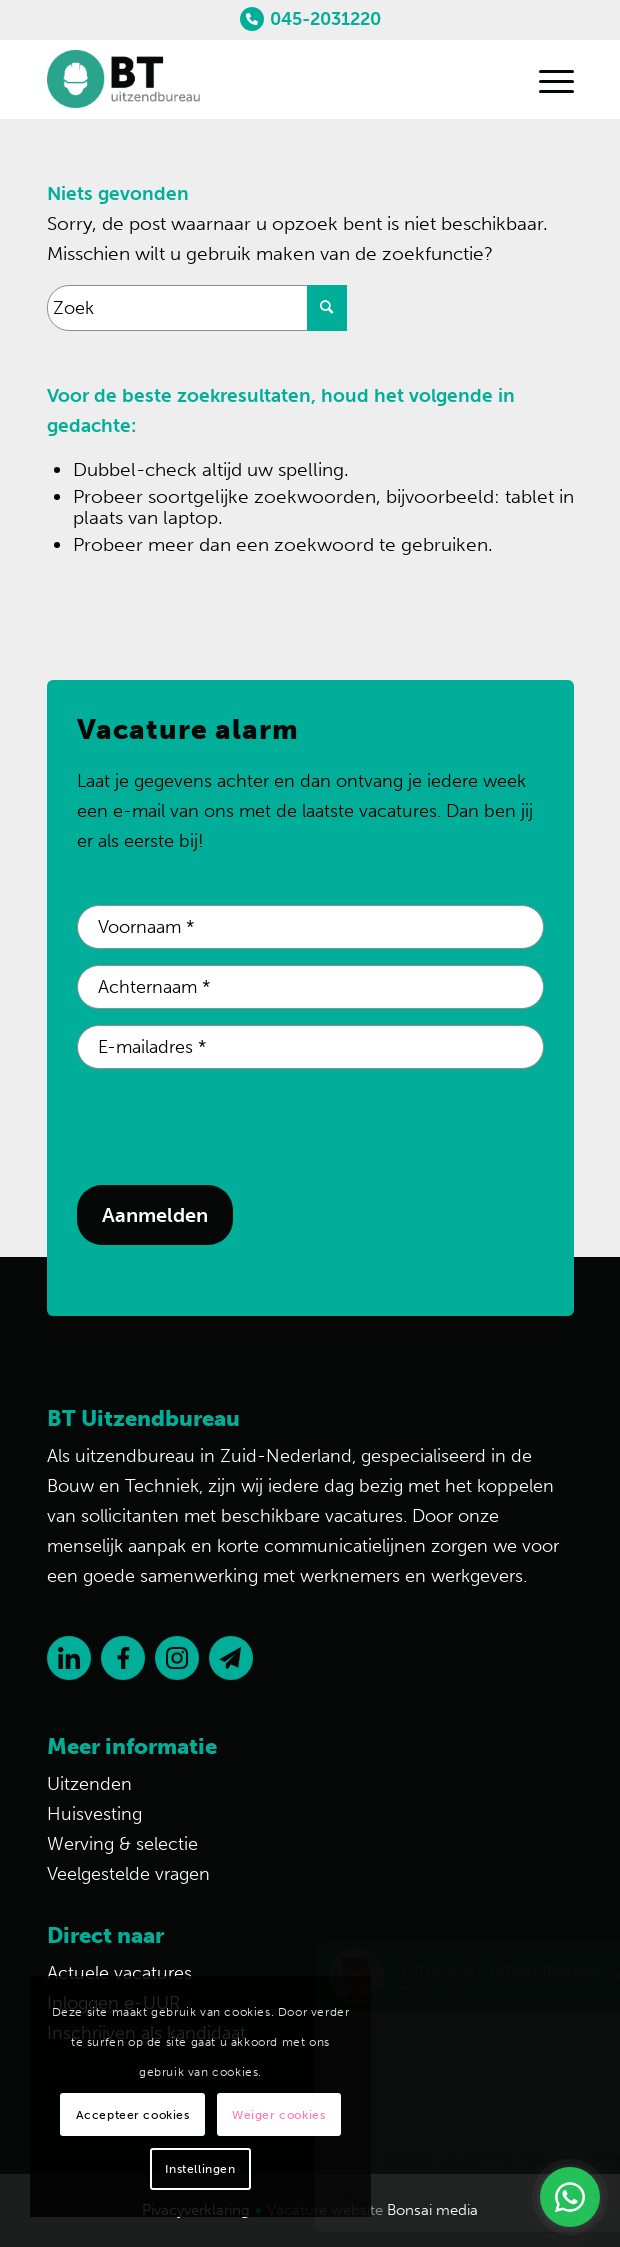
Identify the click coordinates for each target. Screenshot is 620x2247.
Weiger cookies (278, 2115)
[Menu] (546, 79)
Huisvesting (94, 1814)
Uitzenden (89, 1784)
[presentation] (229, 1124)
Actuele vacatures (119, 1973)
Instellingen (200, 2169)
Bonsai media (432, 2210)
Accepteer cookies (133, 2115)
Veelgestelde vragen (128, 1874)
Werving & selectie (122, 1844)
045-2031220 (325, 19)
